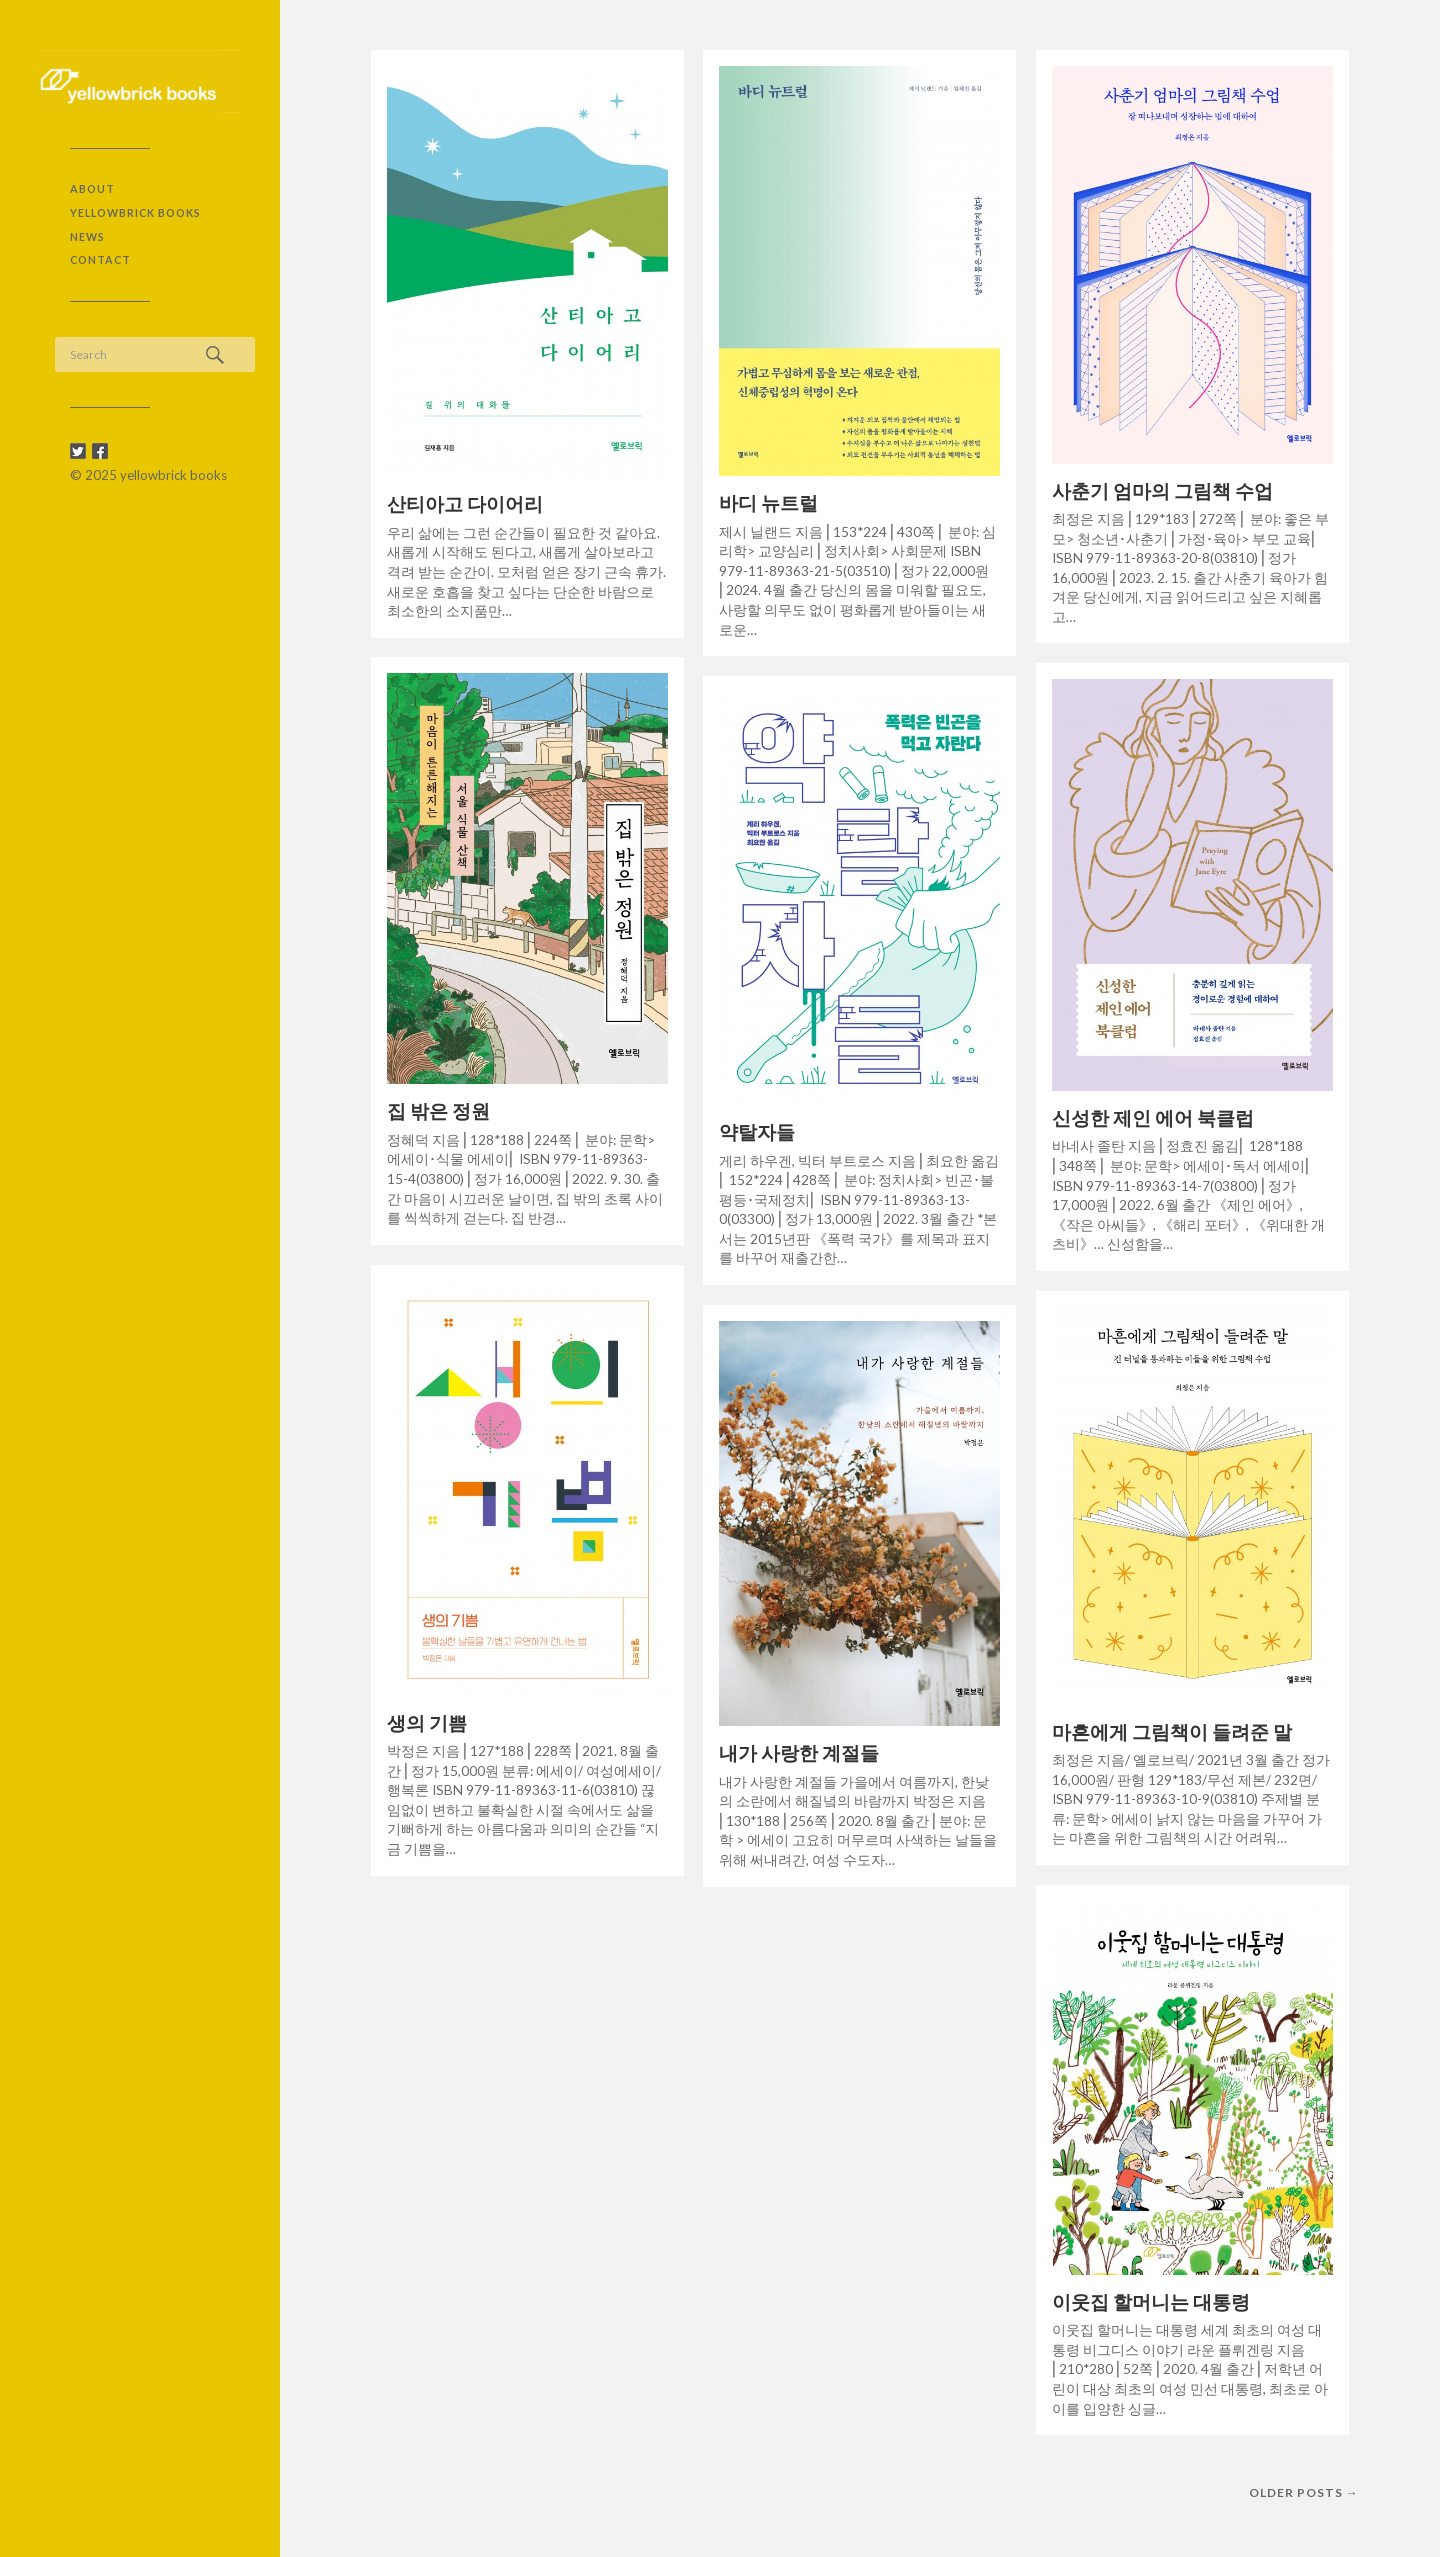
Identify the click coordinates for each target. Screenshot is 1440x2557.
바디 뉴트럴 (768, 502)
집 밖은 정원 (438, 1110)
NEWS (87, 236)
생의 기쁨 (427, 1722)
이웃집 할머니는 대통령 (1151, 2301)
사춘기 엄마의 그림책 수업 (1162, 490)
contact (100, 259)
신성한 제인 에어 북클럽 (1153, 1117)
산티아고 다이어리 (465, 503)
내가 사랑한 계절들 (799, 1752)
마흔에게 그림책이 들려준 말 (1172, 1731)
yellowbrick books (135, 212)
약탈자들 (757, 1131)
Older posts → (1304, 2492)
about (92, 188)
